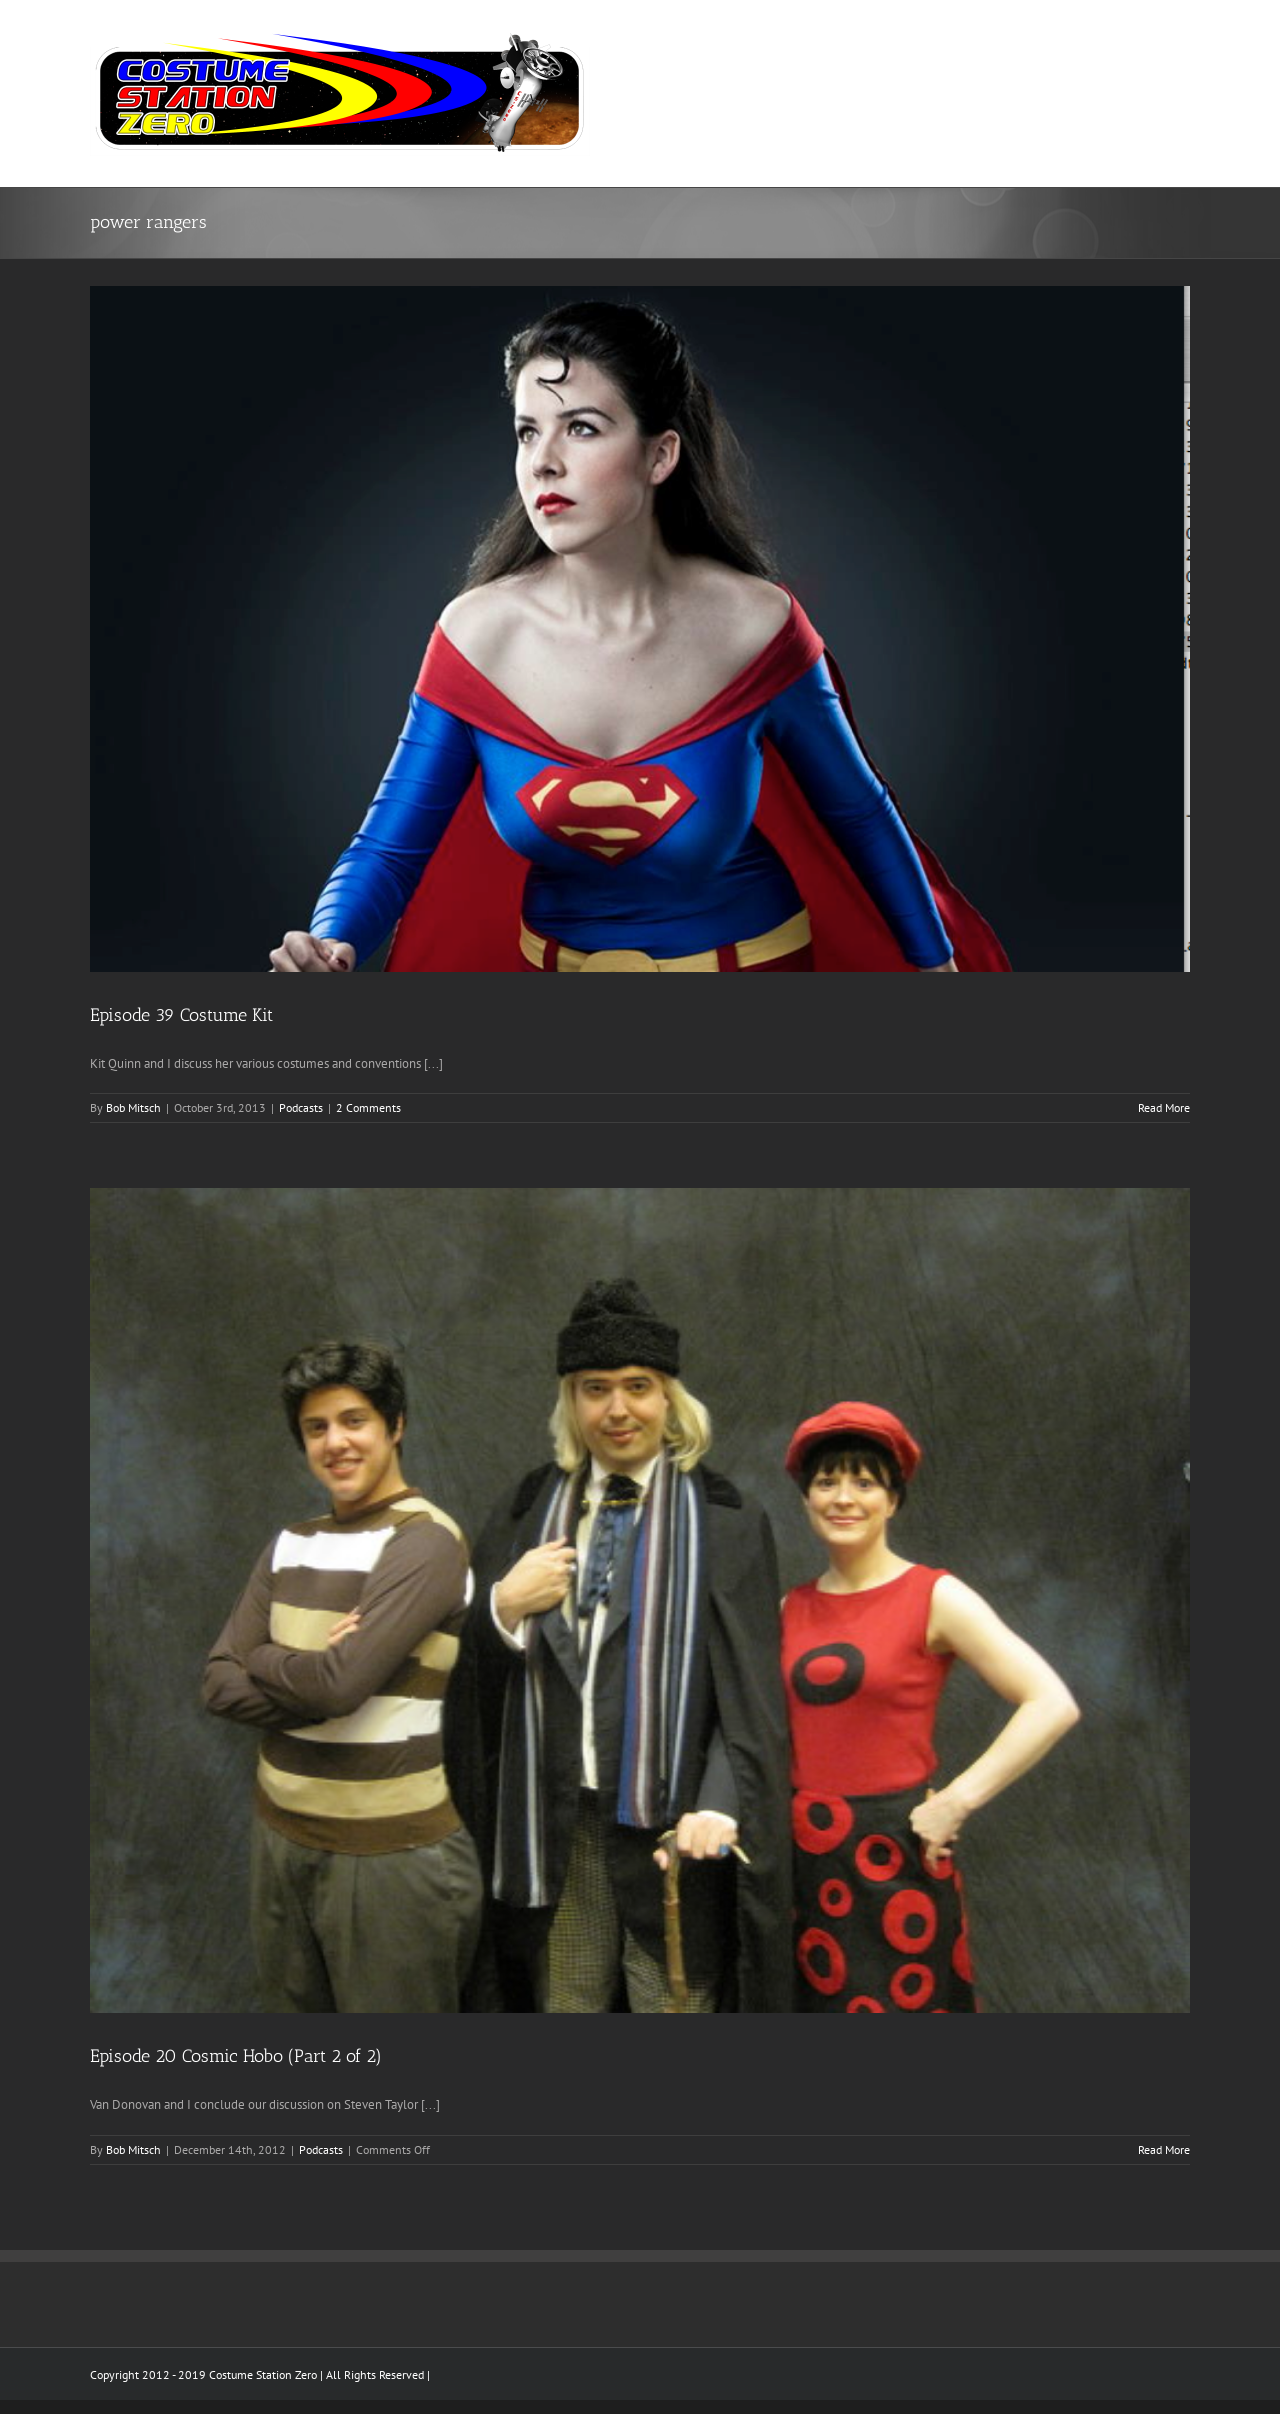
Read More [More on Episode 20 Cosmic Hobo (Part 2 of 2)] (1164, 2149)
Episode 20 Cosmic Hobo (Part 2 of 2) (236, 2056)
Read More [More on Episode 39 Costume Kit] (1164, 1107)
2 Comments (368, 1107)
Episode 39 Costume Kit (181, 1015)
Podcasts (301, 1107)
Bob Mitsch (133, 1107)
